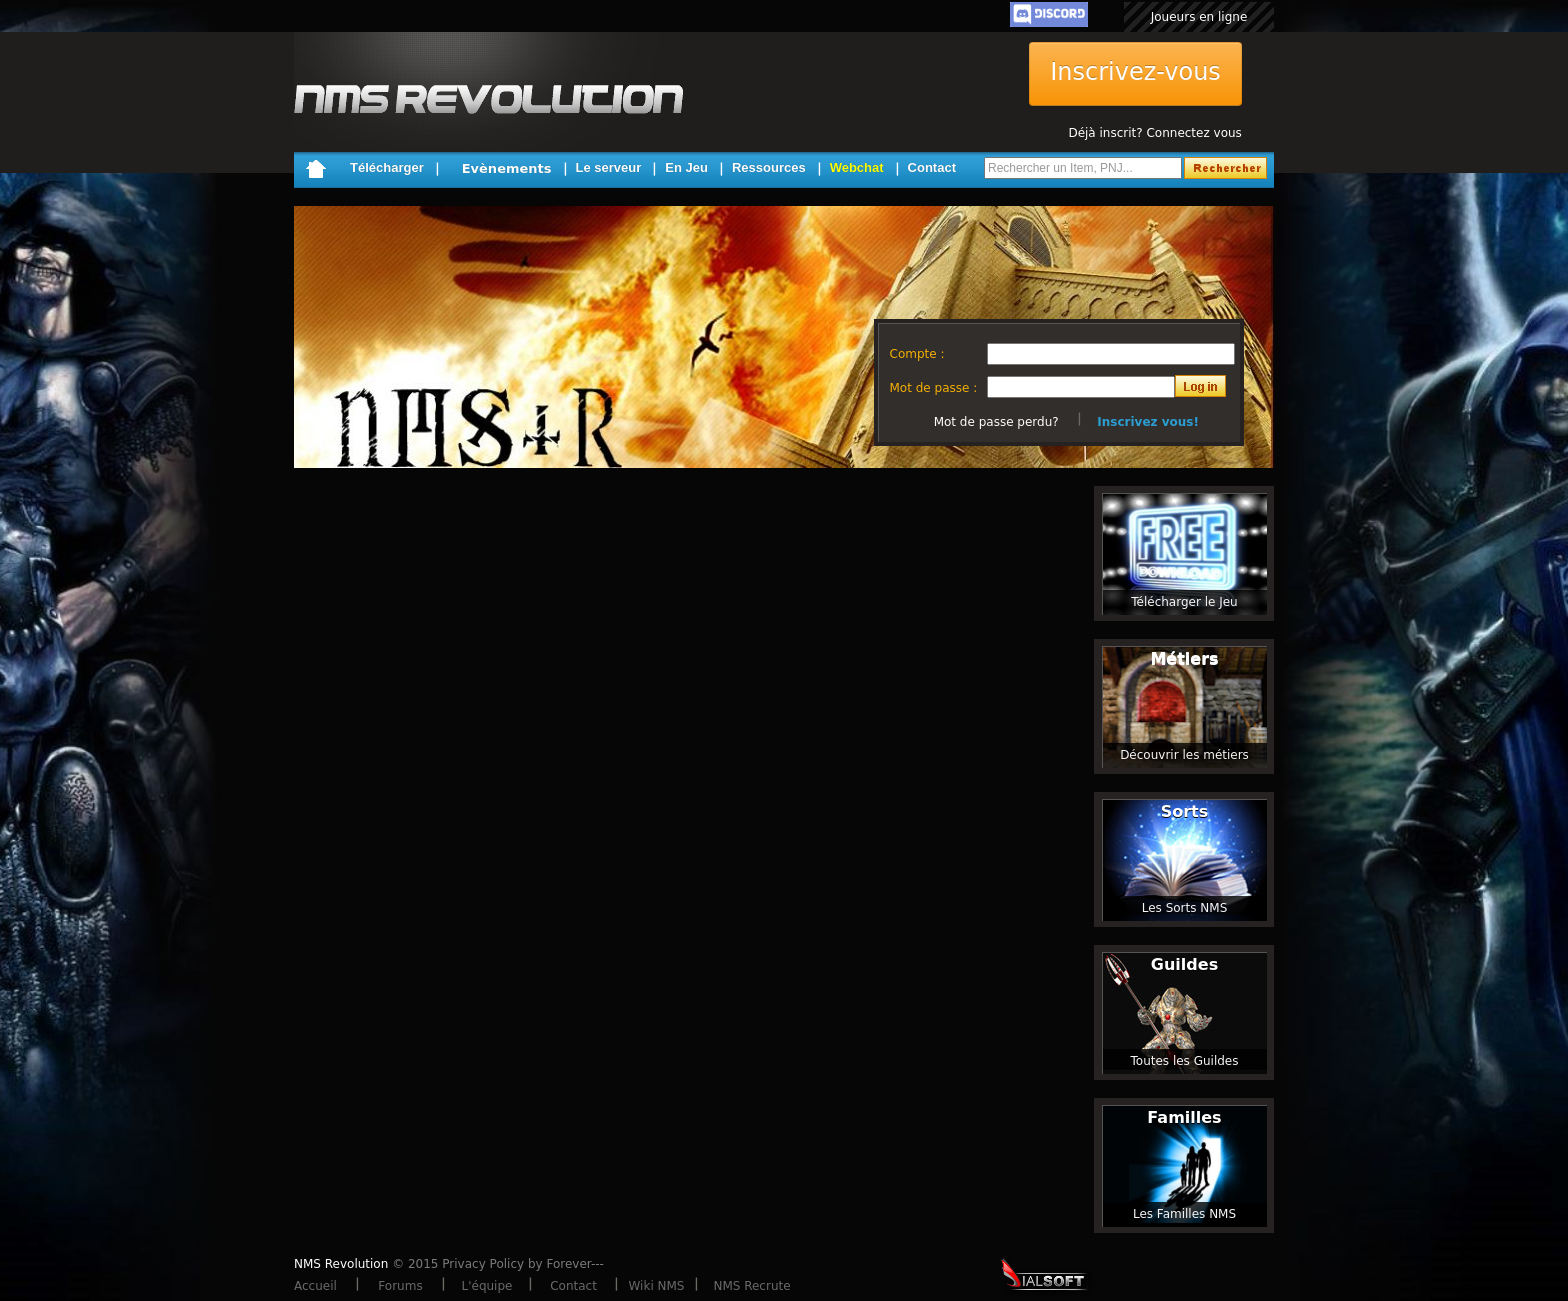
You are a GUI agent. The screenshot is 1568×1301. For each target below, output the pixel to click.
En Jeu (686, 167)
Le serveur (609, 167)
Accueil (315, 1286)
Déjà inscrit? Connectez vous (1154, 133)
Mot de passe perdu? (996, 422)
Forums (400, 1286)
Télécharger (387, 167)
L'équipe (487, 1286)
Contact (932, 167)
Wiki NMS (657, 1286)
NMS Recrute (751, 1286)
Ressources (769, 167)
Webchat (857, 167)
